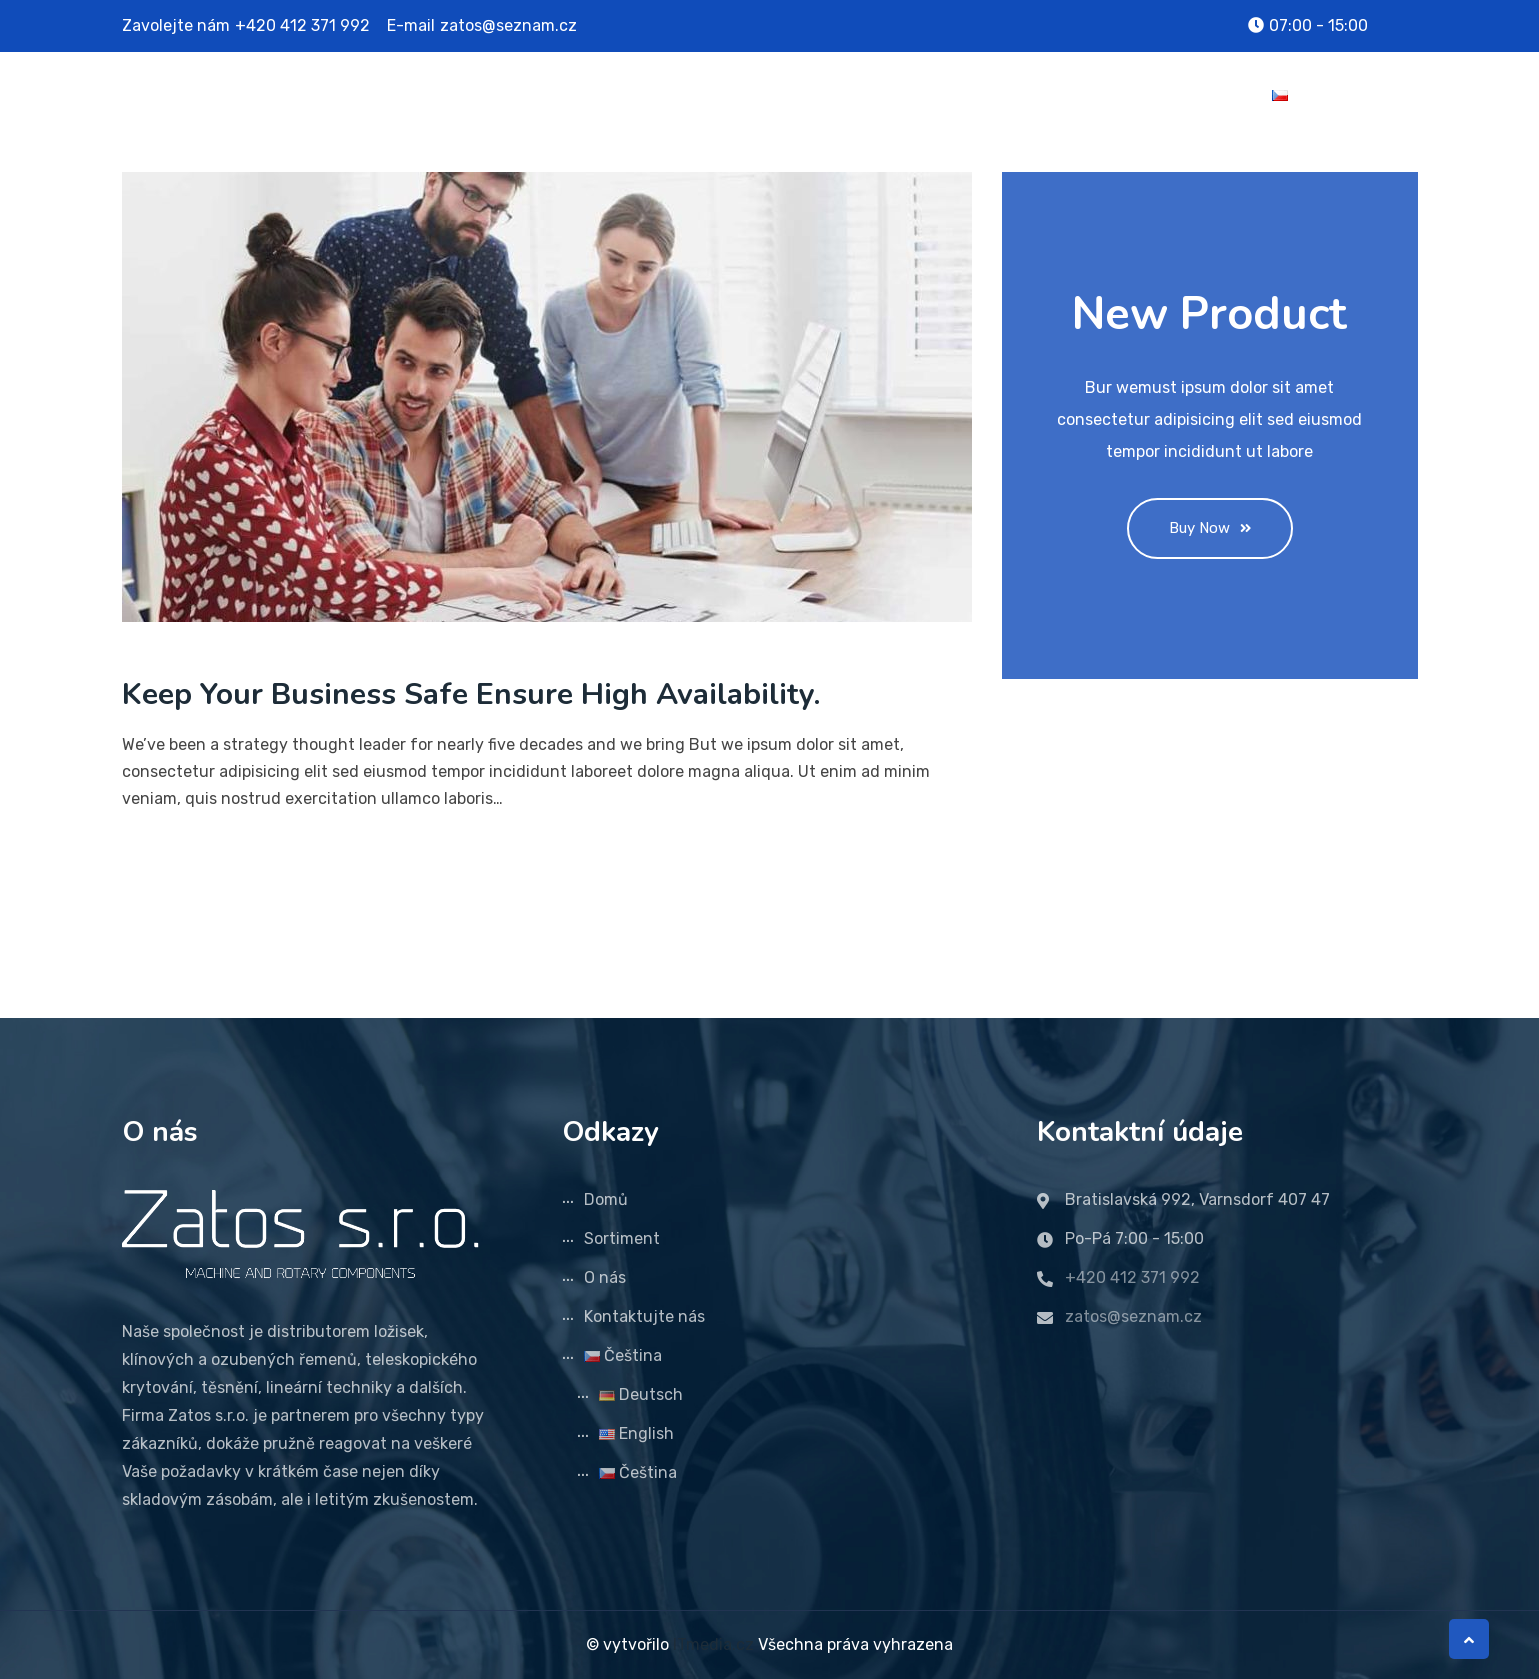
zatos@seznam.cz (508, 25)
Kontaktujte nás (1176, 94)
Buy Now (1210, 528)
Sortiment (964, 94)
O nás (1058, 94)
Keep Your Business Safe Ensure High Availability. (471, 694)
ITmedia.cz (713, 1644)
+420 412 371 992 (302, 25)
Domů (870, 94)
